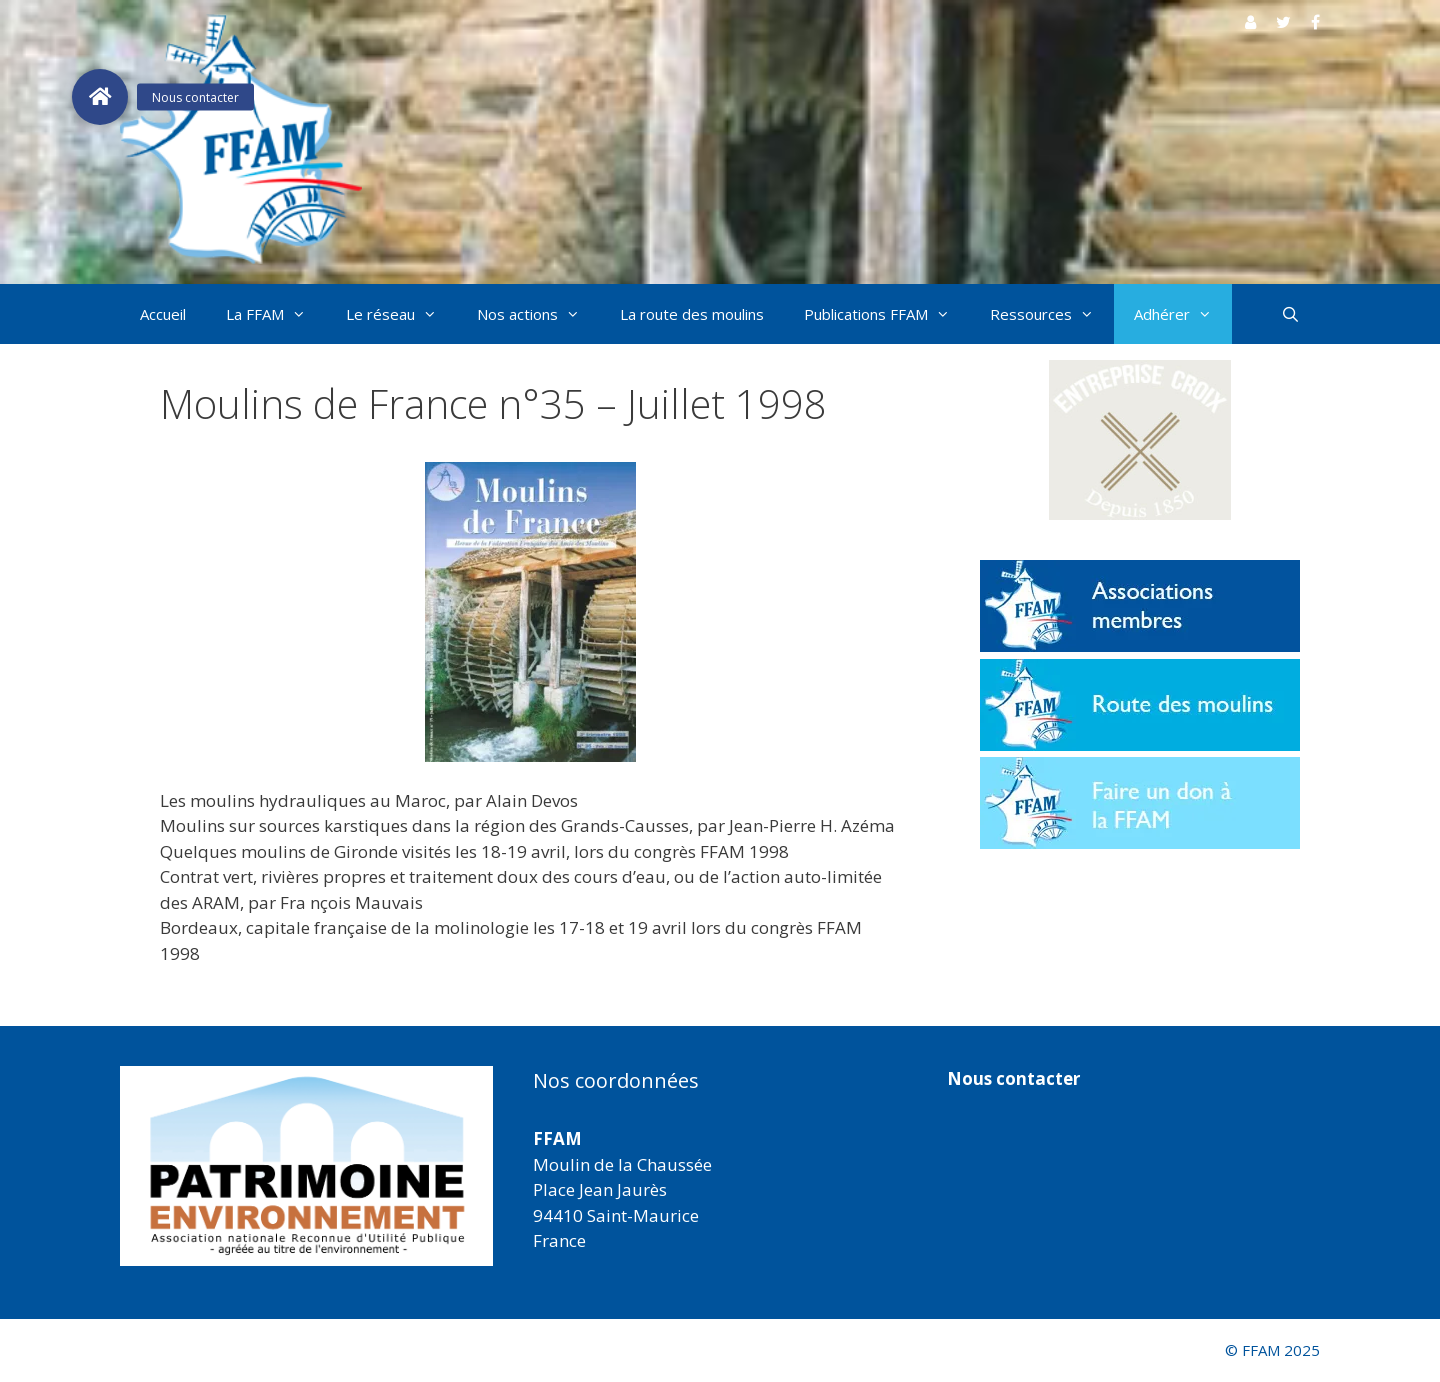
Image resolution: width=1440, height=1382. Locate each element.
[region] (306, 1166)
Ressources (1052, 314)
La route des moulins (692, 314)
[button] (1140, 440)
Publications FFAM (887, 314)
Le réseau (401, 314)
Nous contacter (1013, 1078)
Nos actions (538, 314)
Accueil (163, 314)
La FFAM (276, 314)
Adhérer (1183, 314)
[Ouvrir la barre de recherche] (1290, 314)
